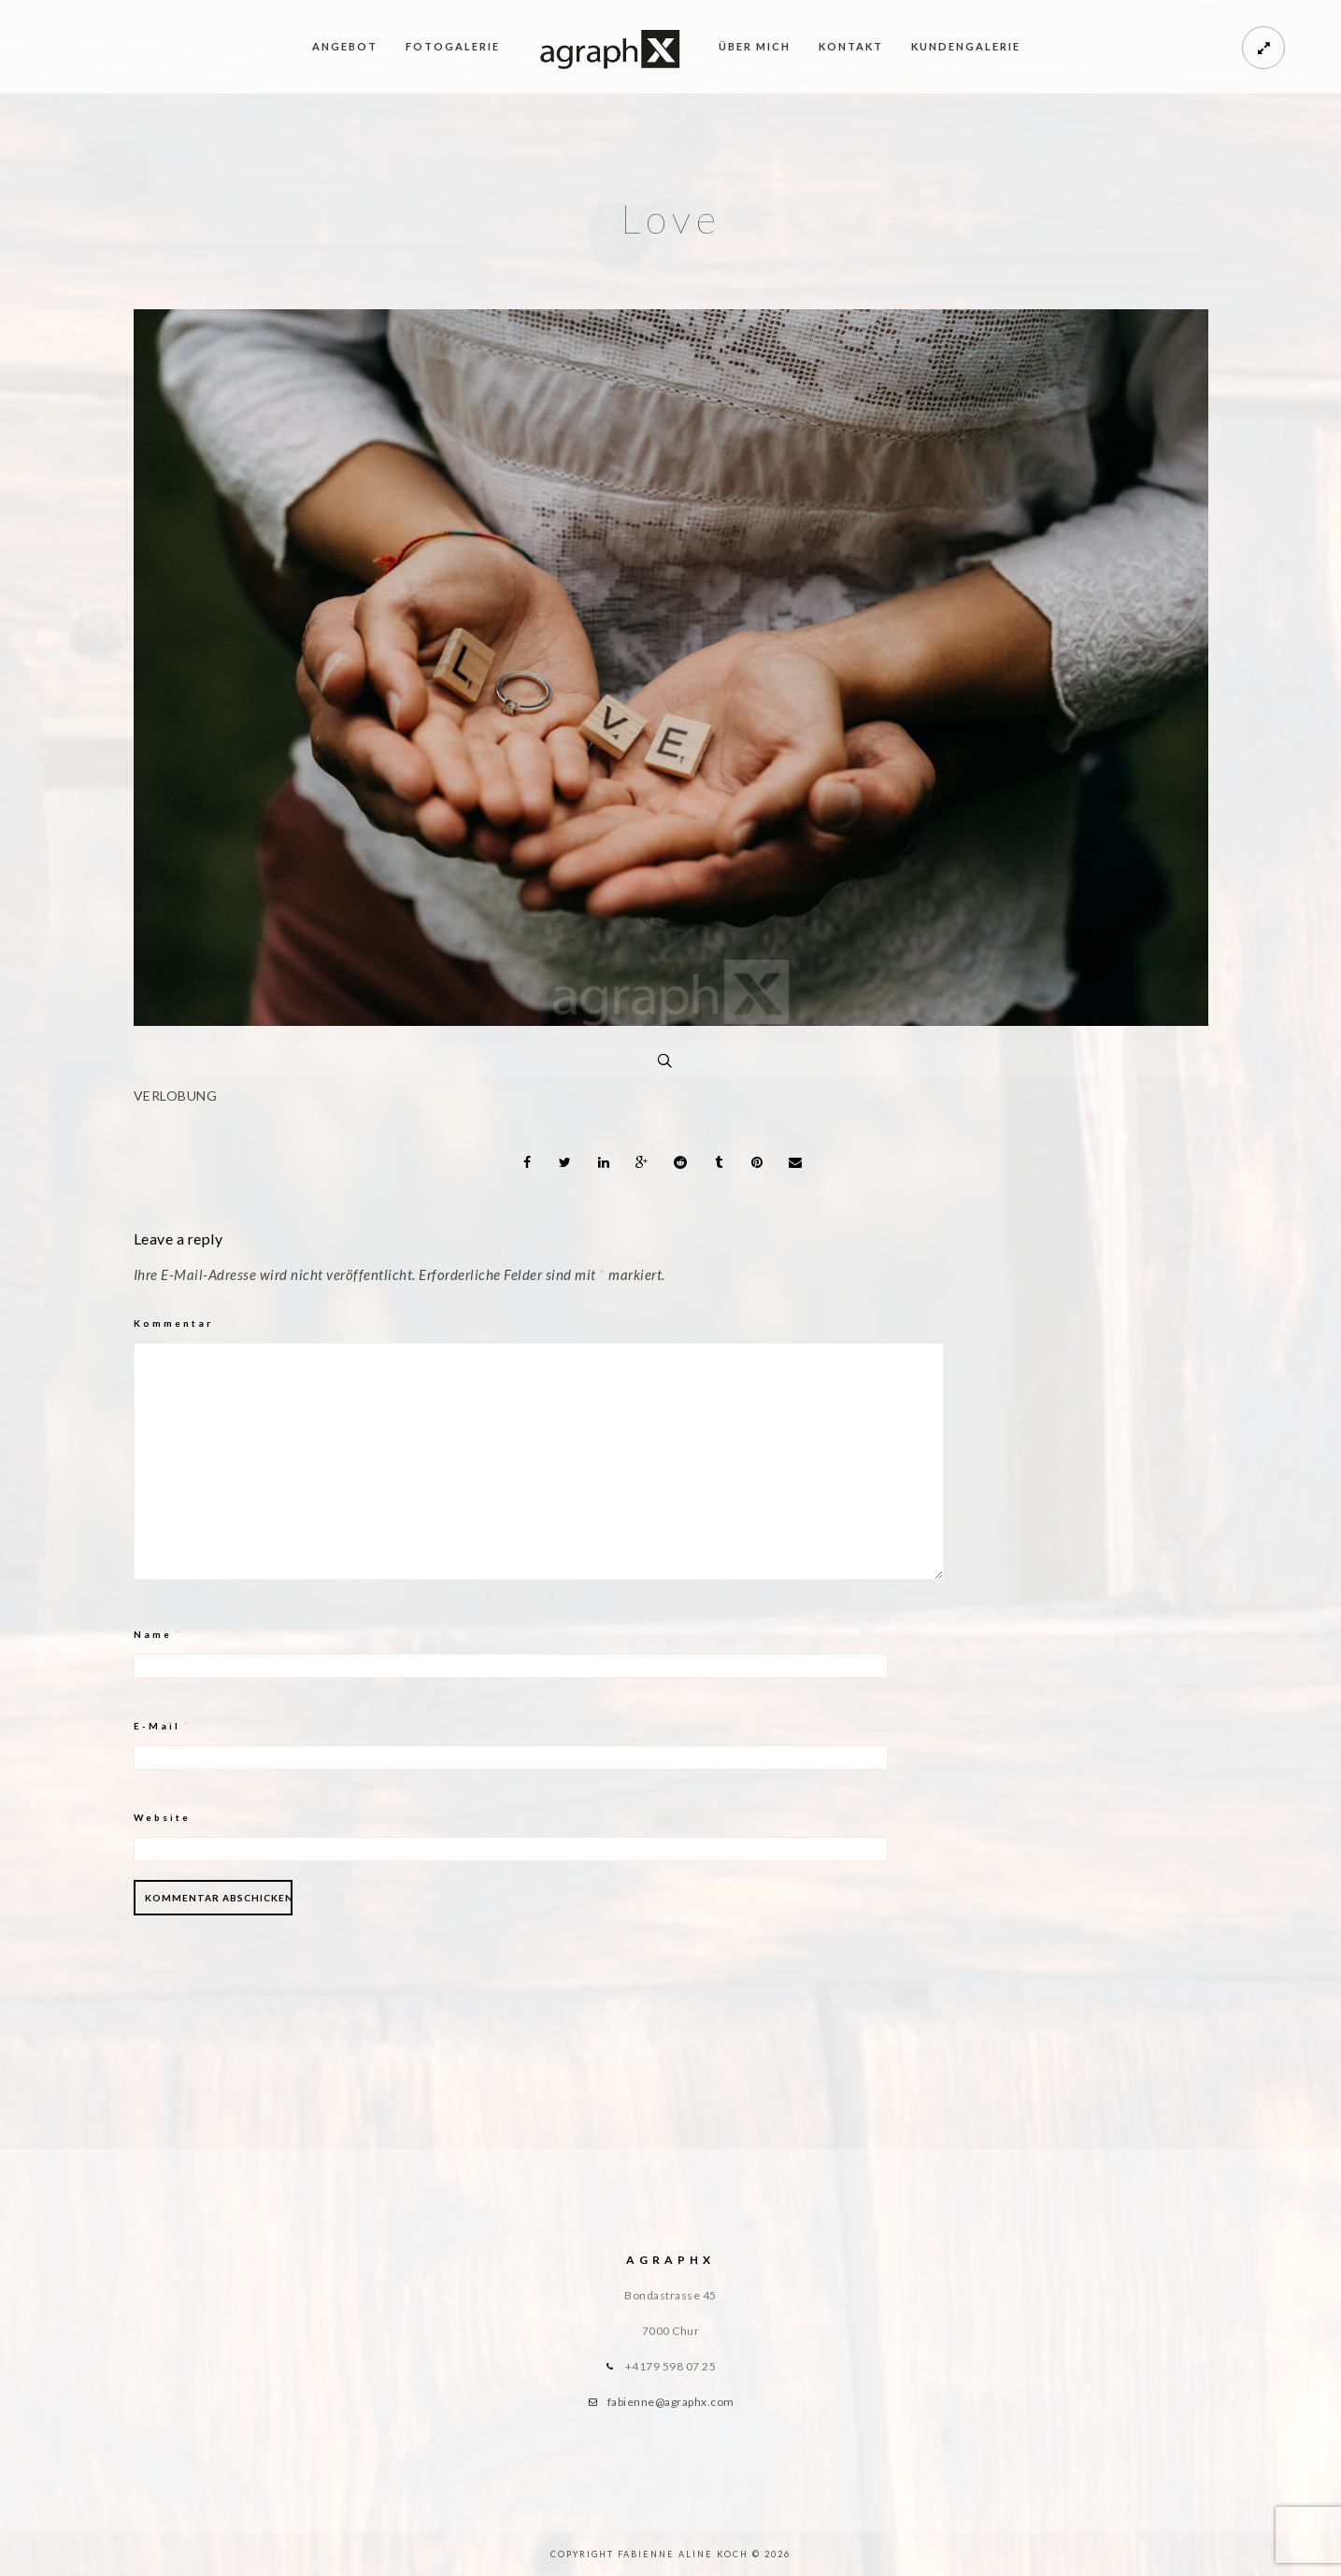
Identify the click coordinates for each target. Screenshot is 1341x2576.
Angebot (345, 46)
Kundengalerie (965, 46)
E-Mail (163, 1725)
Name (158, 1634)
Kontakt (851, 46)
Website (162, 1817)
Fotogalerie (453, 46)
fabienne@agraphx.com (671, 2402)
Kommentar (173, 1323)
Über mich (755, 46)
